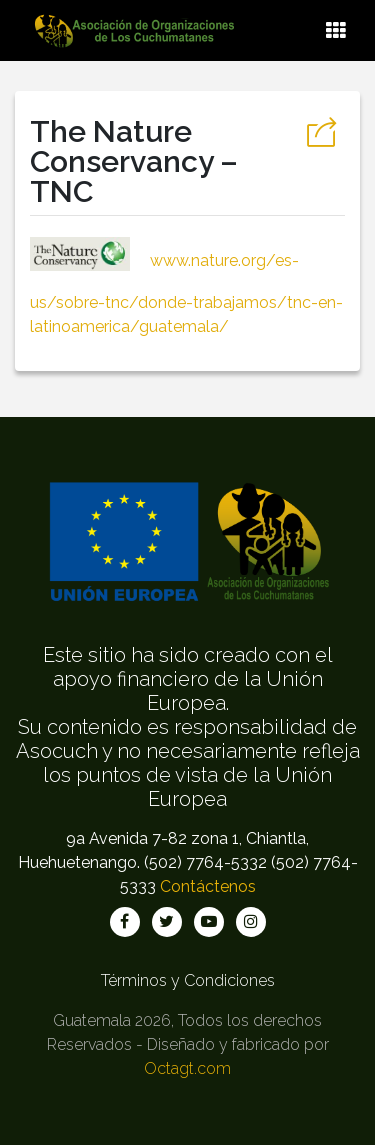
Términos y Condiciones (188, 980)
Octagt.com (187, 1068)
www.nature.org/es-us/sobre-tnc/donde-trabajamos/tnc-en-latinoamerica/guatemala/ (186, 293)
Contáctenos (208, 886)
